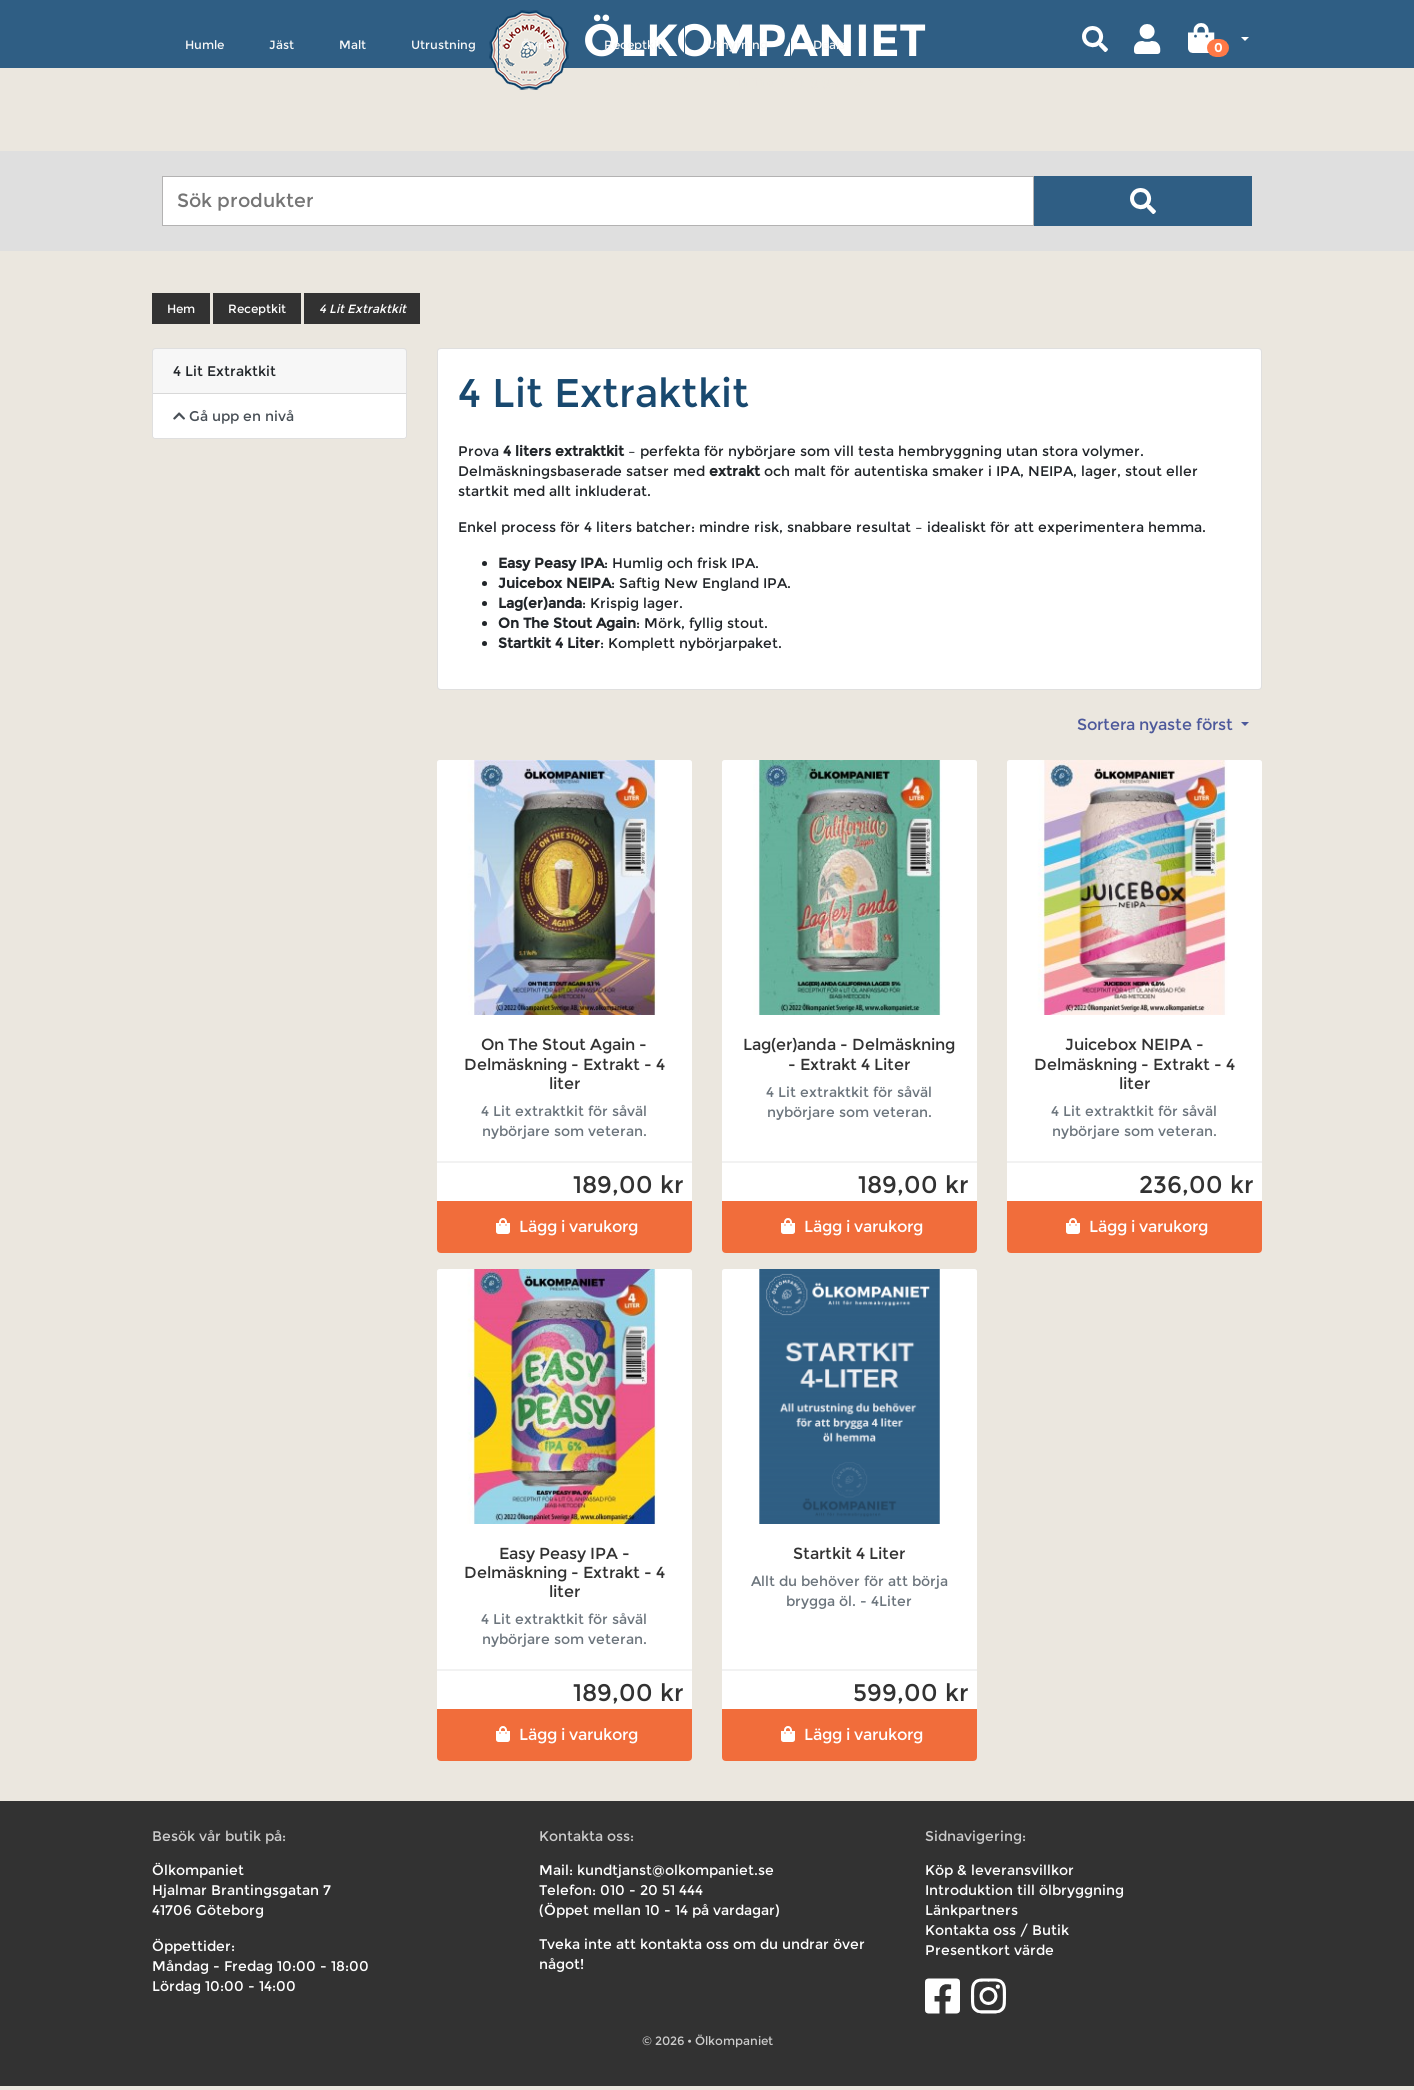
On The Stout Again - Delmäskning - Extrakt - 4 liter (564, 1067)
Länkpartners (971, 1914)
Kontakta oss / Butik (997, 1934)
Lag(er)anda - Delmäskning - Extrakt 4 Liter (849, 1058)
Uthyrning (737, 136)
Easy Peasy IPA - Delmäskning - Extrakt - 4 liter (564, 1576)
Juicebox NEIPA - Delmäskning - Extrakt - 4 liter (1134, 1067)
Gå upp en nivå (233, 420)
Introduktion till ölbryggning (1024, 1894)
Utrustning (443, 136)
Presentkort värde (989, 1954)
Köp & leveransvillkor (999, 1874)
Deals (829, 136)
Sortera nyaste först (1157, 728)
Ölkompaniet (754, 39)
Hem (181, 312)
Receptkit (633, 136)
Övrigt (540, 136)
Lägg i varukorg (564, 1230)
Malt (352, 136)
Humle (204, 136)
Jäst (281, 136)
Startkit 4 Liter (849, 1557)
